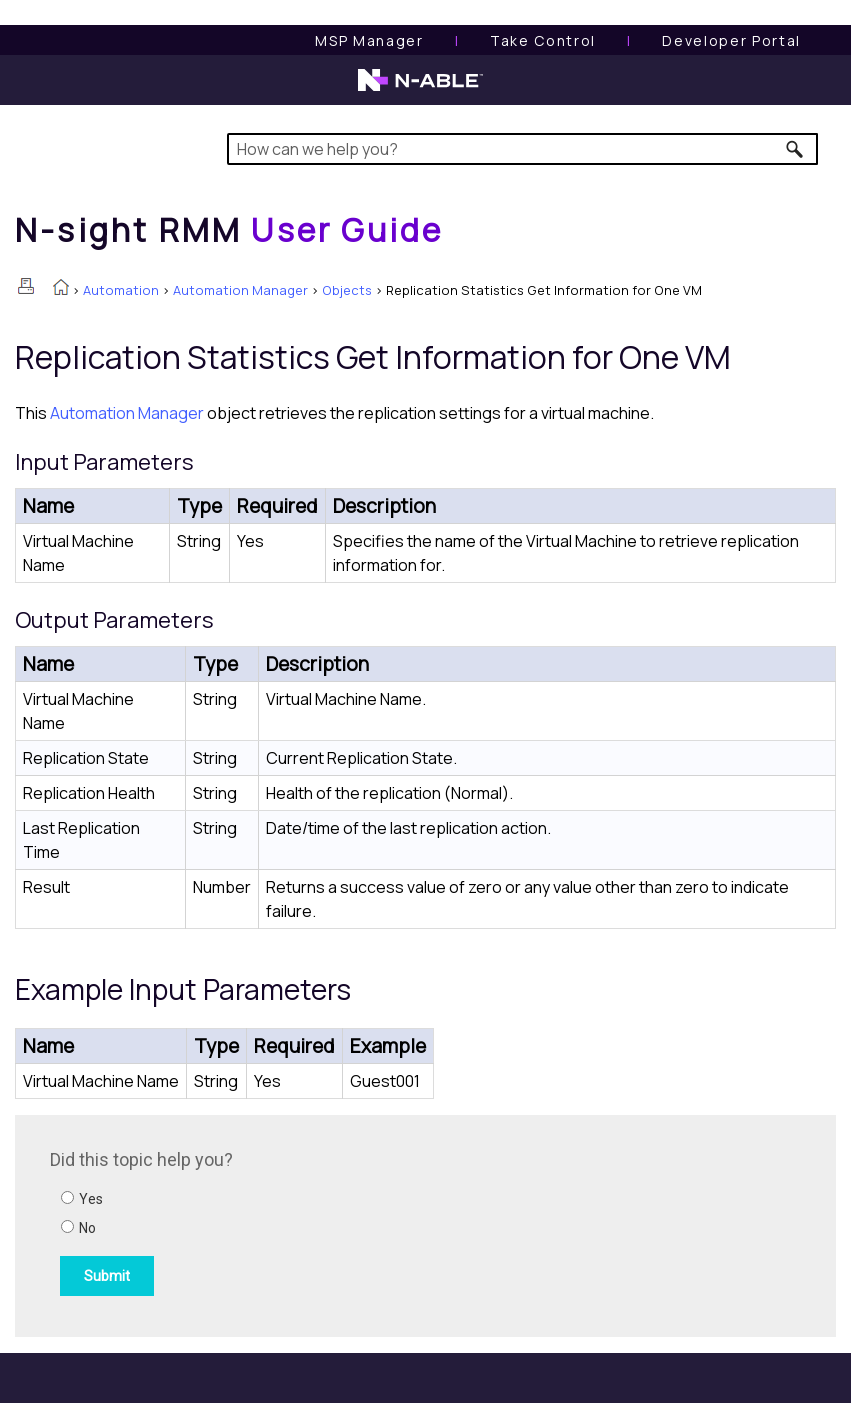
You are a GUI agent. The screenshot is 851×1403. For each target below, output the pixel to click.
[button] (795, 149)
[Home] (229, 230)
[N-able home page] (420, 89)
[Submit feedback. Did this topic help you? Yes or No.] (320, 1223)
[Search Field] (522, 149)
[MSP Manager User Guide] (369, 40)
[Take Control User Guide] (543, 40)
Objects (347, 290)
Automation (121, 290)
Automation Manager (240, 290)
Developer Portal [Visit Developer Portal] (731, 40)
